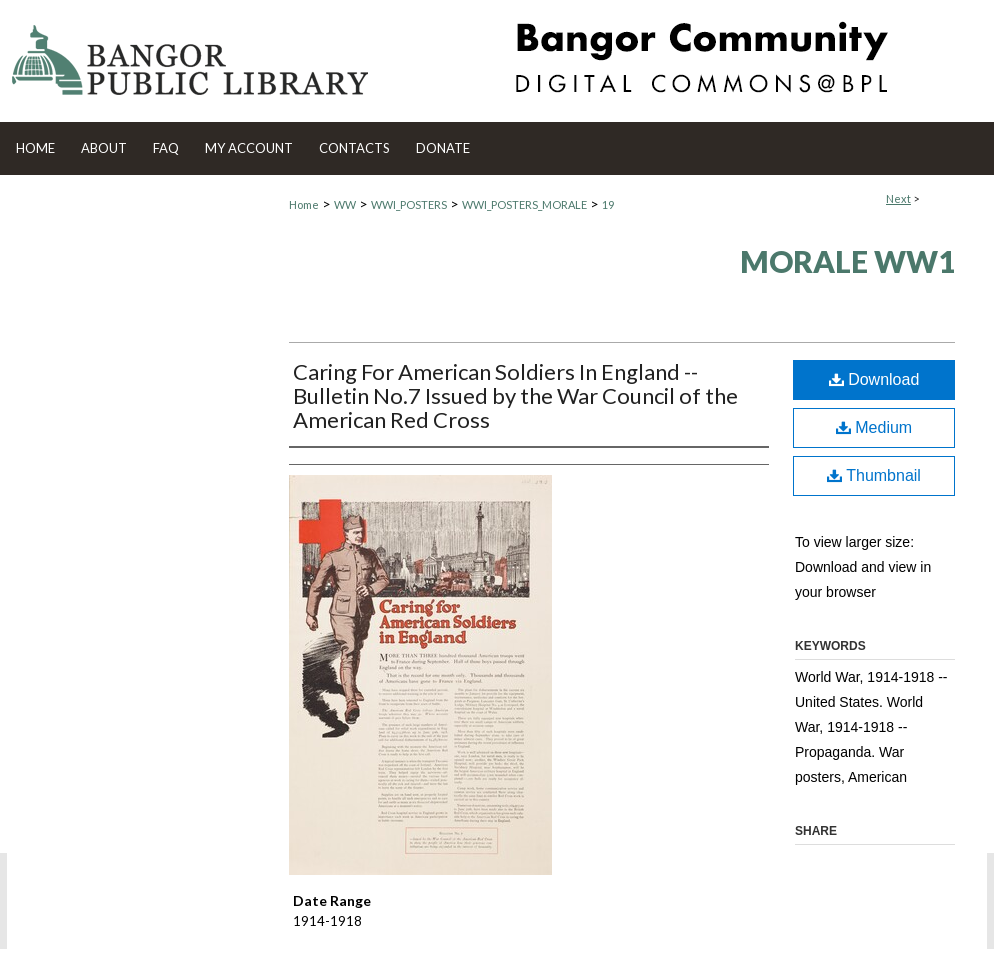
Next (898, 198)
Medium (874, 427)
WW (345, 204)
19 (608, 204)
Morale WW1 (847, 261)
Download (874, 379)
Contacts (354, 148)
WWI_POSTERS (409, 204)
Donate (443, 148)
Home (304, 204)
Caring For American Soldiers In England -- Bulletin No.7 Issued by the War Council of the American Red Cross (515, 395)
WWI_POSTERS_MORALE (524, 204)
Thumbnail (874, 475)
